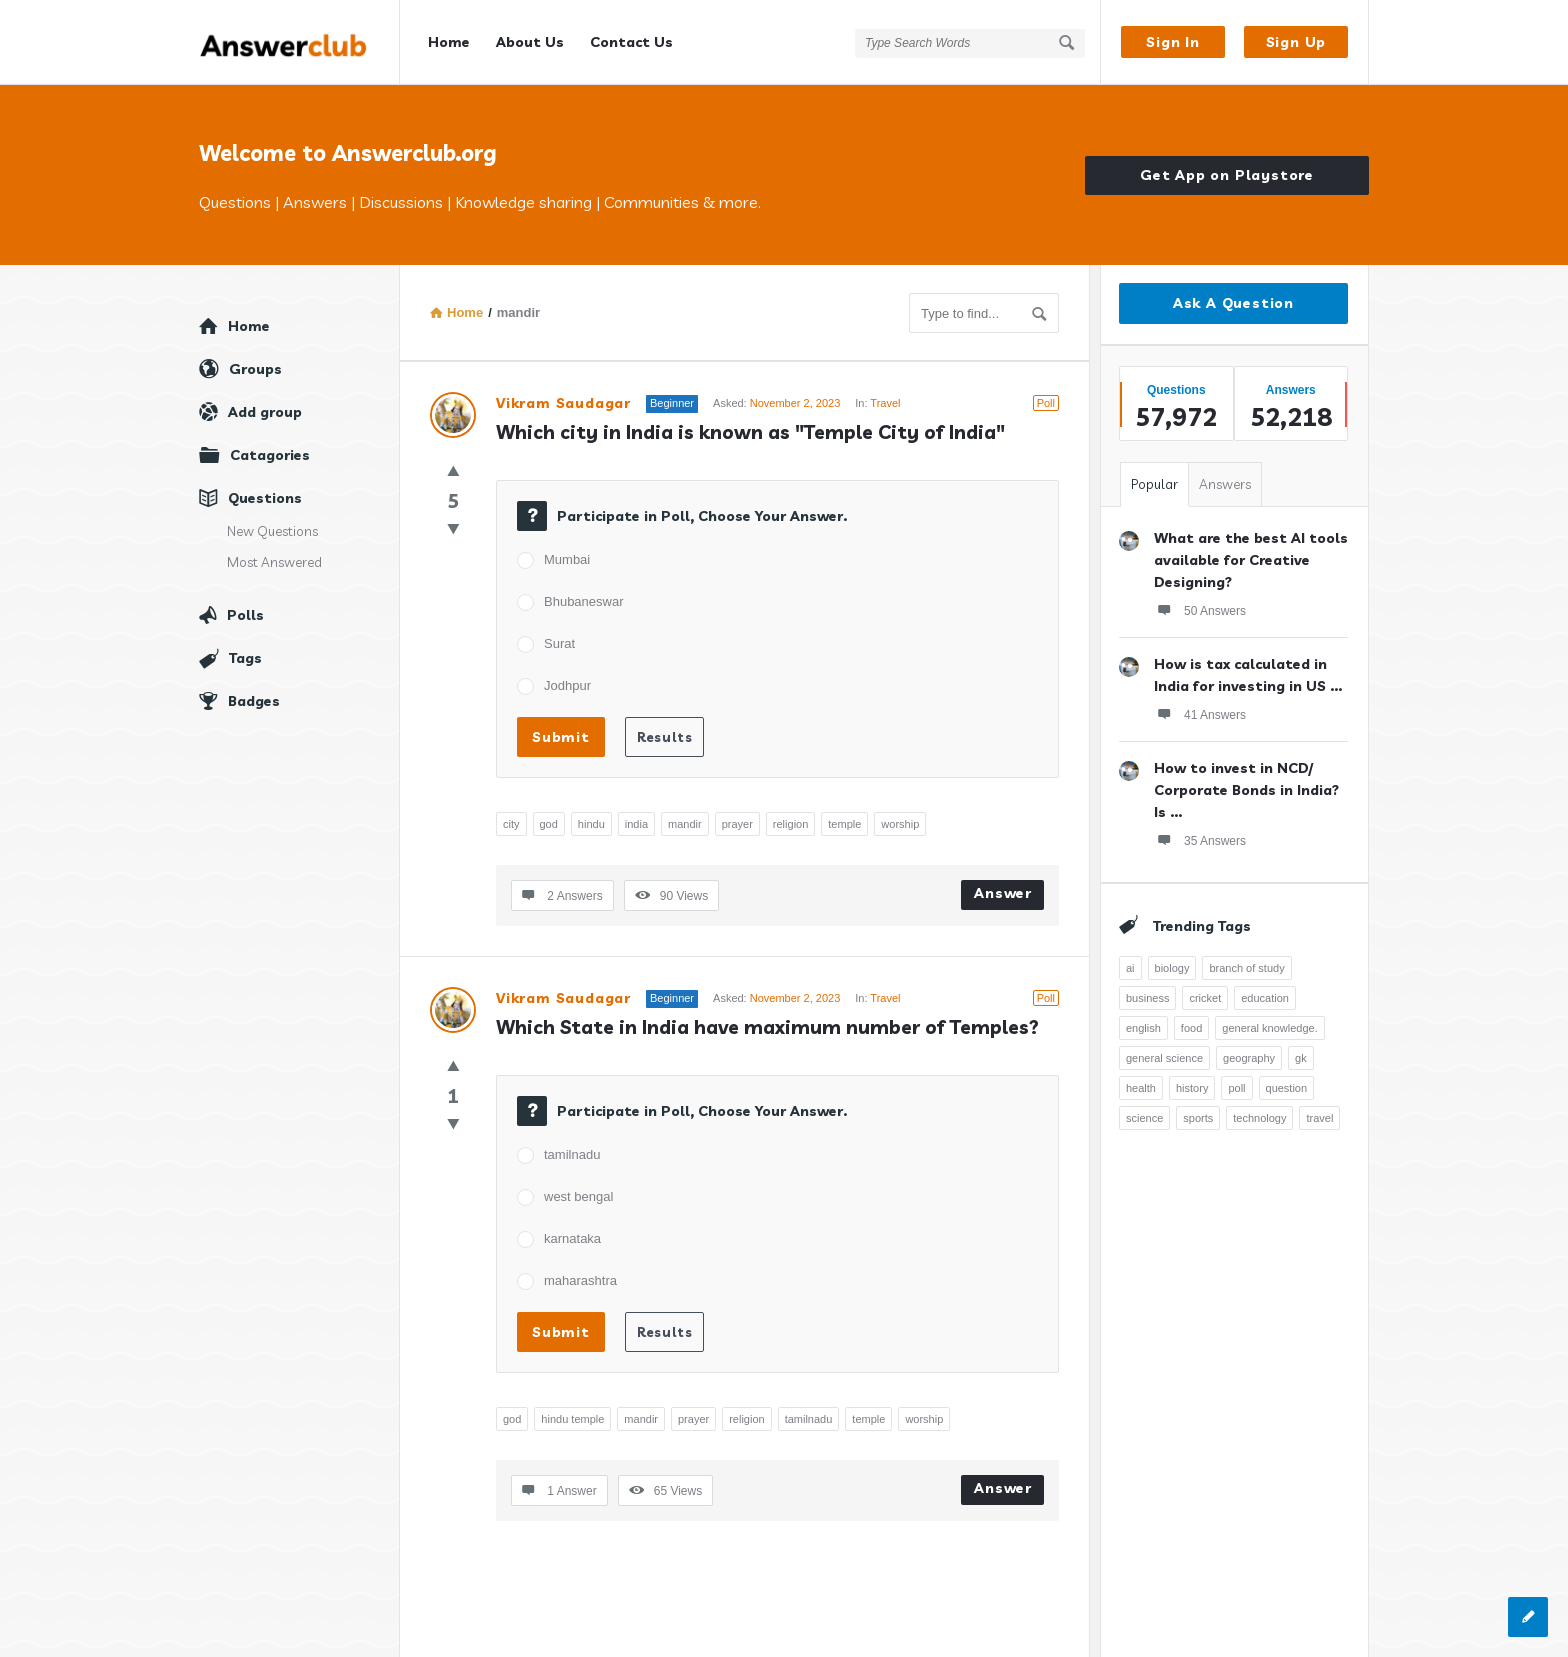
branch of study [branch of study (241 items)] (1246, 968)
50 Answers (1200, 610)
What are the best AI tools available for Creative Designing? (1251, 560)
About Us (530, 42)
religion (790, 824)
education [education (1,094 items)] (1265, 998)
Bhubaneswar (584, 601)
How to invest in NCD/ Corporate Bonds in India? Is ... (1246, 790)
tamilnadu (572, 1154)
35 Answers (1200, 840)
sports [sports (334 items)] (1198, 1118)
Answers (1225, 484)
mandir (685, 824)
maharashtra (580, 1280)
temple (844, 824)
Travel (885, 403)
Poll (1046, 403)
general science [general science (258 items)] (1164, 1058)
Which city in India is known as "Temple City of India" (750, 432)
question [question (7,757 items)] (1287, 1088)
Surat (559, 643)
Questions (265, 498)
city (511, 824)
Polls (245, 615)
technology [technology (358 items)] (1259, 1118)
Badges (254, 701)
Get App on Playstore (1227, 175)
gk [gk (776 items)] (1301, 1058)
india (636, 824)
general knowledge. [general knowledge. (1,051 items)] (1269, 1028)
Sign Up (1296, 42)
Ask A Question (1233, 303)
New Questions (272, 531)
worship (900, 824)
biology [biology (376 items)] (1172, 968)
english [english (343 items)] (1143, 1028)
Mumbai (567, 559)
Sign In (1173, 42)
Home (449, 42)
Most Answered (274, 562)
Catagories (270, 455)
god (549, 824)
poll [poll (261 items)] (1236, 1088)
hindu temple (572, 1419)
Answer (1003, 893)
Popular (1154, 484)
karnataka (572, 1238)
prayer (737, 824)
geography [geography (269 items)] (1249, 1058)
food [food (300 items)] (1191, 1028)
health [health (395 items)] (1141, 1088)
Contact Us (631, 42)
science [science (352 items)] (1144, 1118)
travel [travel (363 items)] (1319, 1118)
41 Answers (1200, 714)
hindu (591, 824)
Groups (255, 369)
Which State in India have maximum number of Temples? (767, 1027)
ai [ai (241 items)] (1130, 968)
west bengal (578, 1196)
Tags (245, 658)
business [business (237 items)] (1147, 998)
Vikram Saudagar (563, 403)
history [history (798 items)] (1192, 1088)
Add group (265, 412)
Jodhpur (567, 685)
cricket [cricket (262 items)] (1205, 998)
